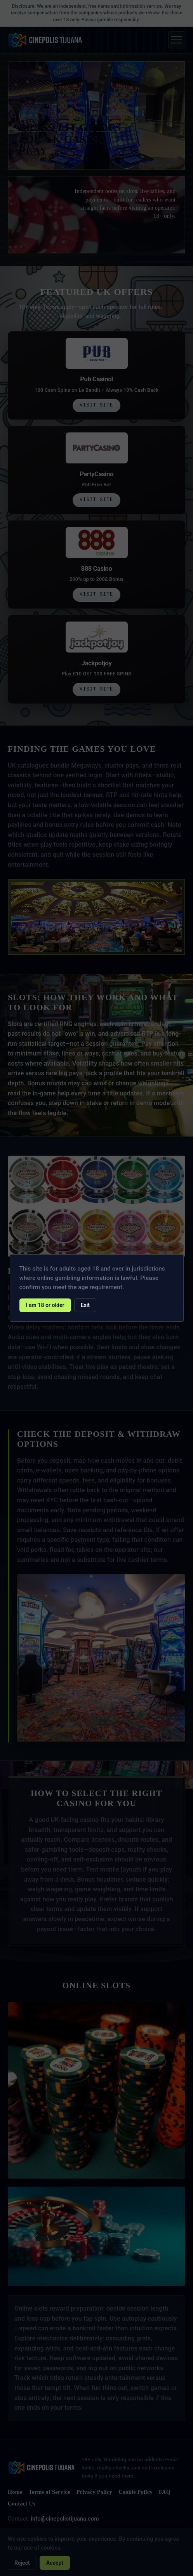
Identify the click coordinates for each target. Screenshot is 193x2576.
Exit (85, 1305)
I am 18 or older (45, 1305)
